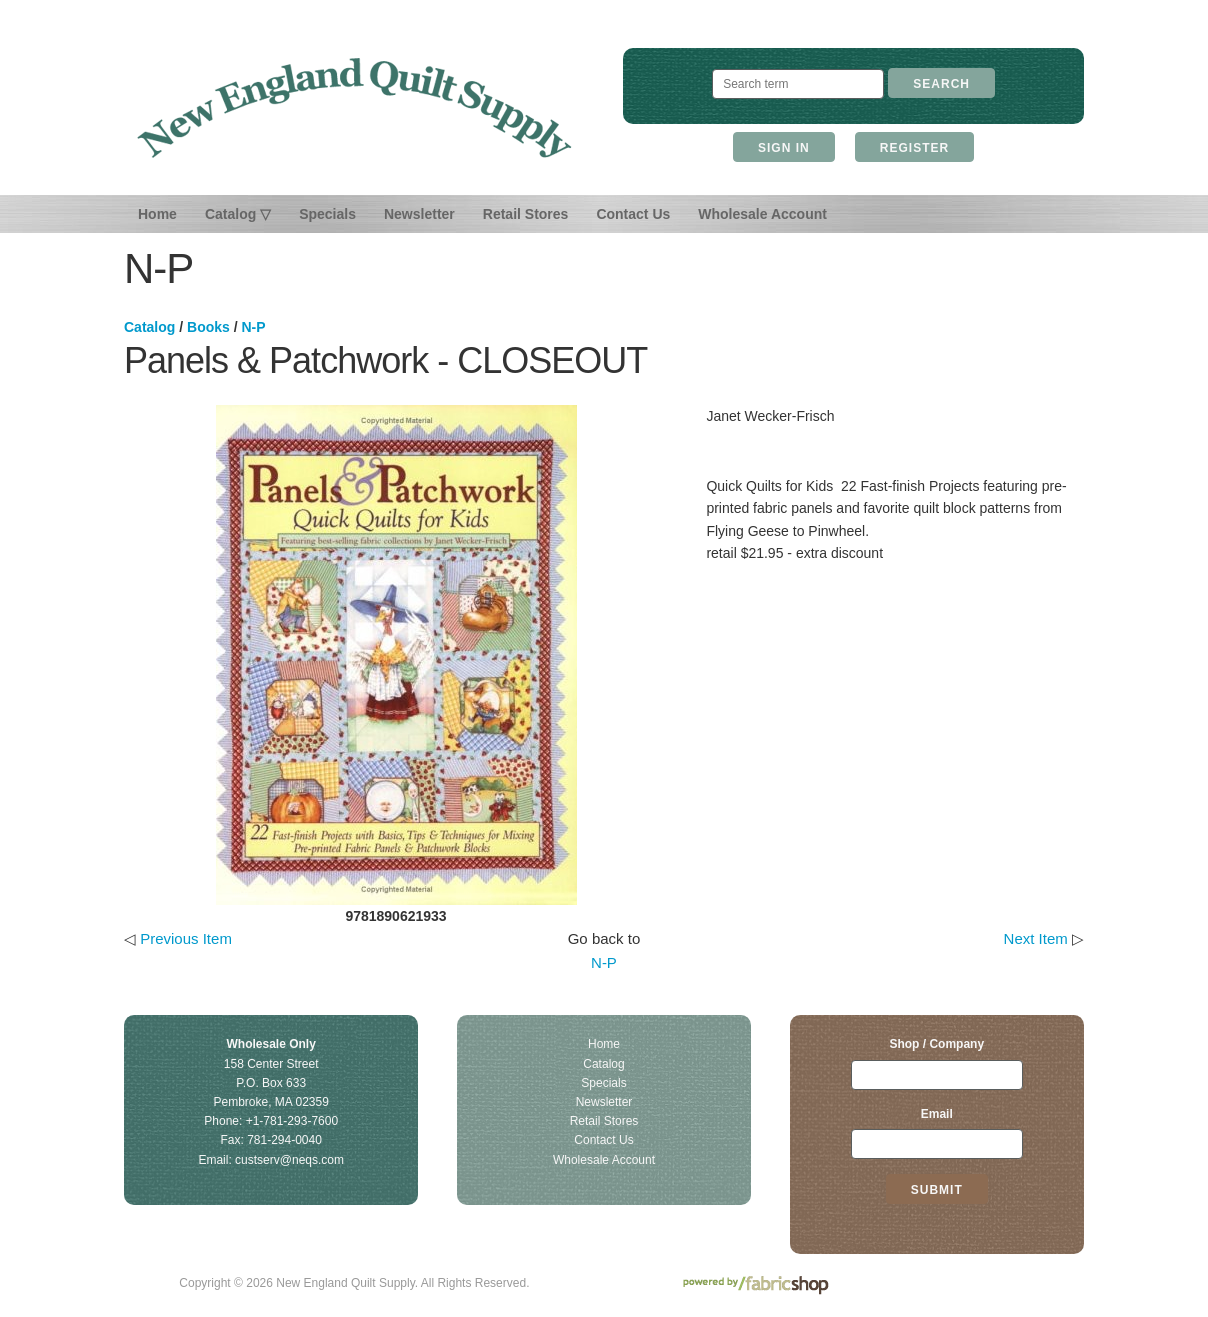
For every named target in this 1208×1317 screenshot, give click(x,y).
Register (914, 148)
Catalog (149, 327)
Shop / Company (936, 1044)
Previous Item (186, 938)
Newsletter (419, 214)
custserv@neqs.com (289, 1160)
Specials (327, 214)
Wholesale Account (762, 214)
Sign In (784, 148)
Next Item (1036, 938)
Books (208, 327)
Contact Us (633, 214)
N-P (253, 327)
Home (157, 214)
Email (937, 1114)
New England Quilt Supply (354, 108)
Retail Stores (526, 214)
